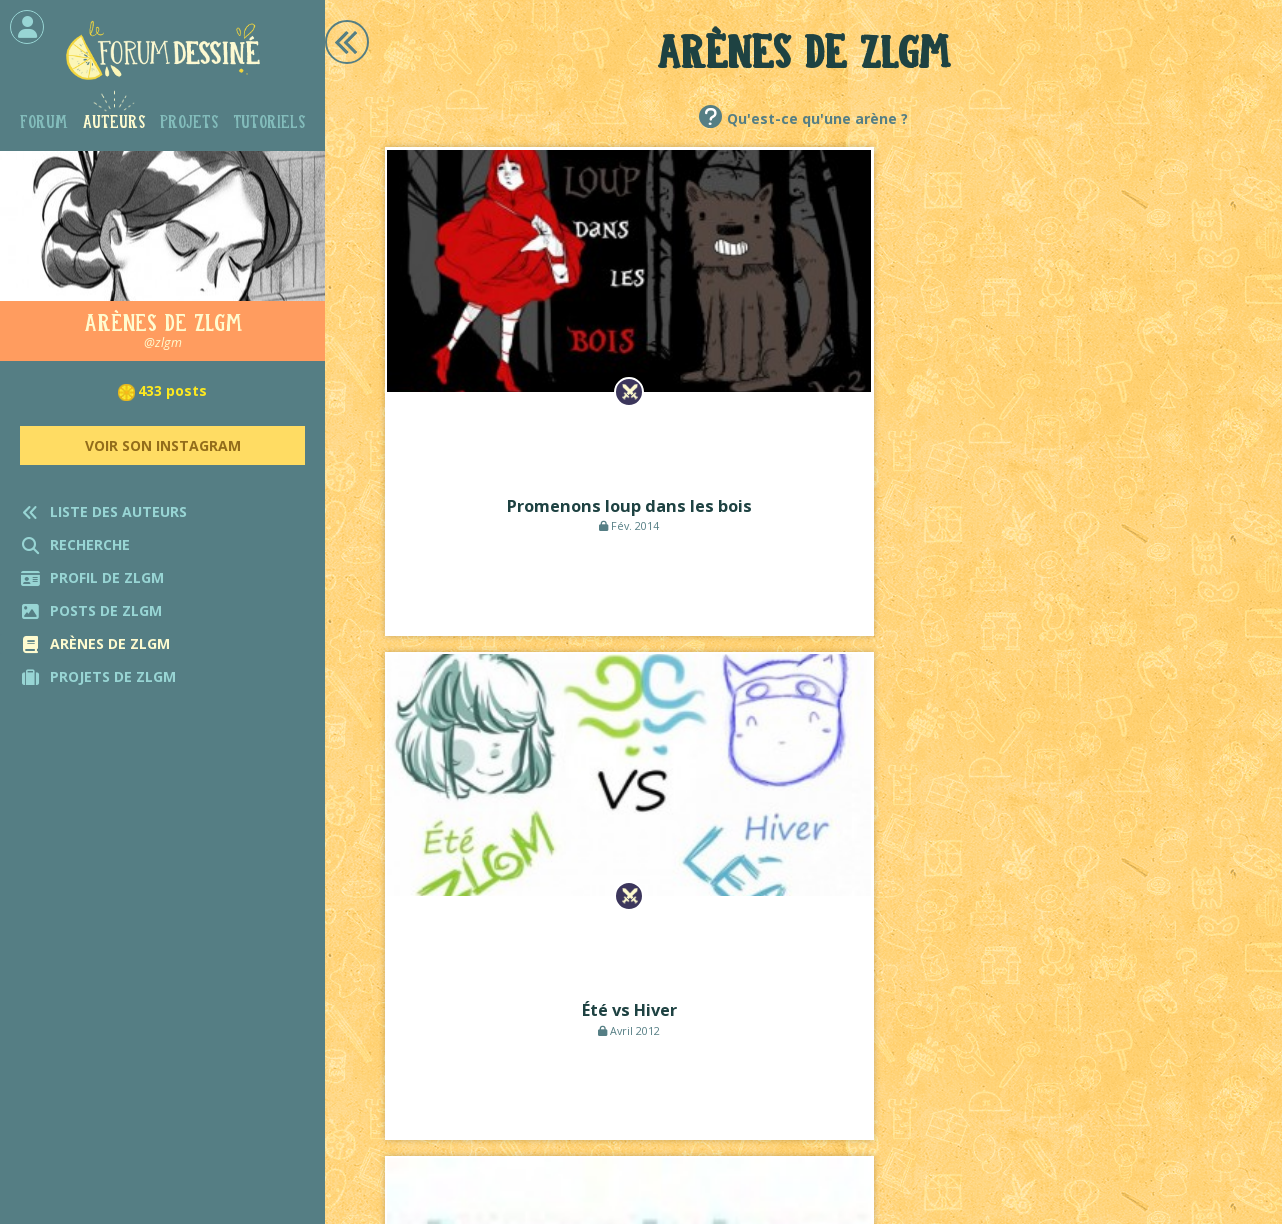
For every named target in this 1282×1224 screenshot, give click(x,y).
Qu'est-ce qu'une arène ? (817, 118)
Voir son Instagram (163, 445)
